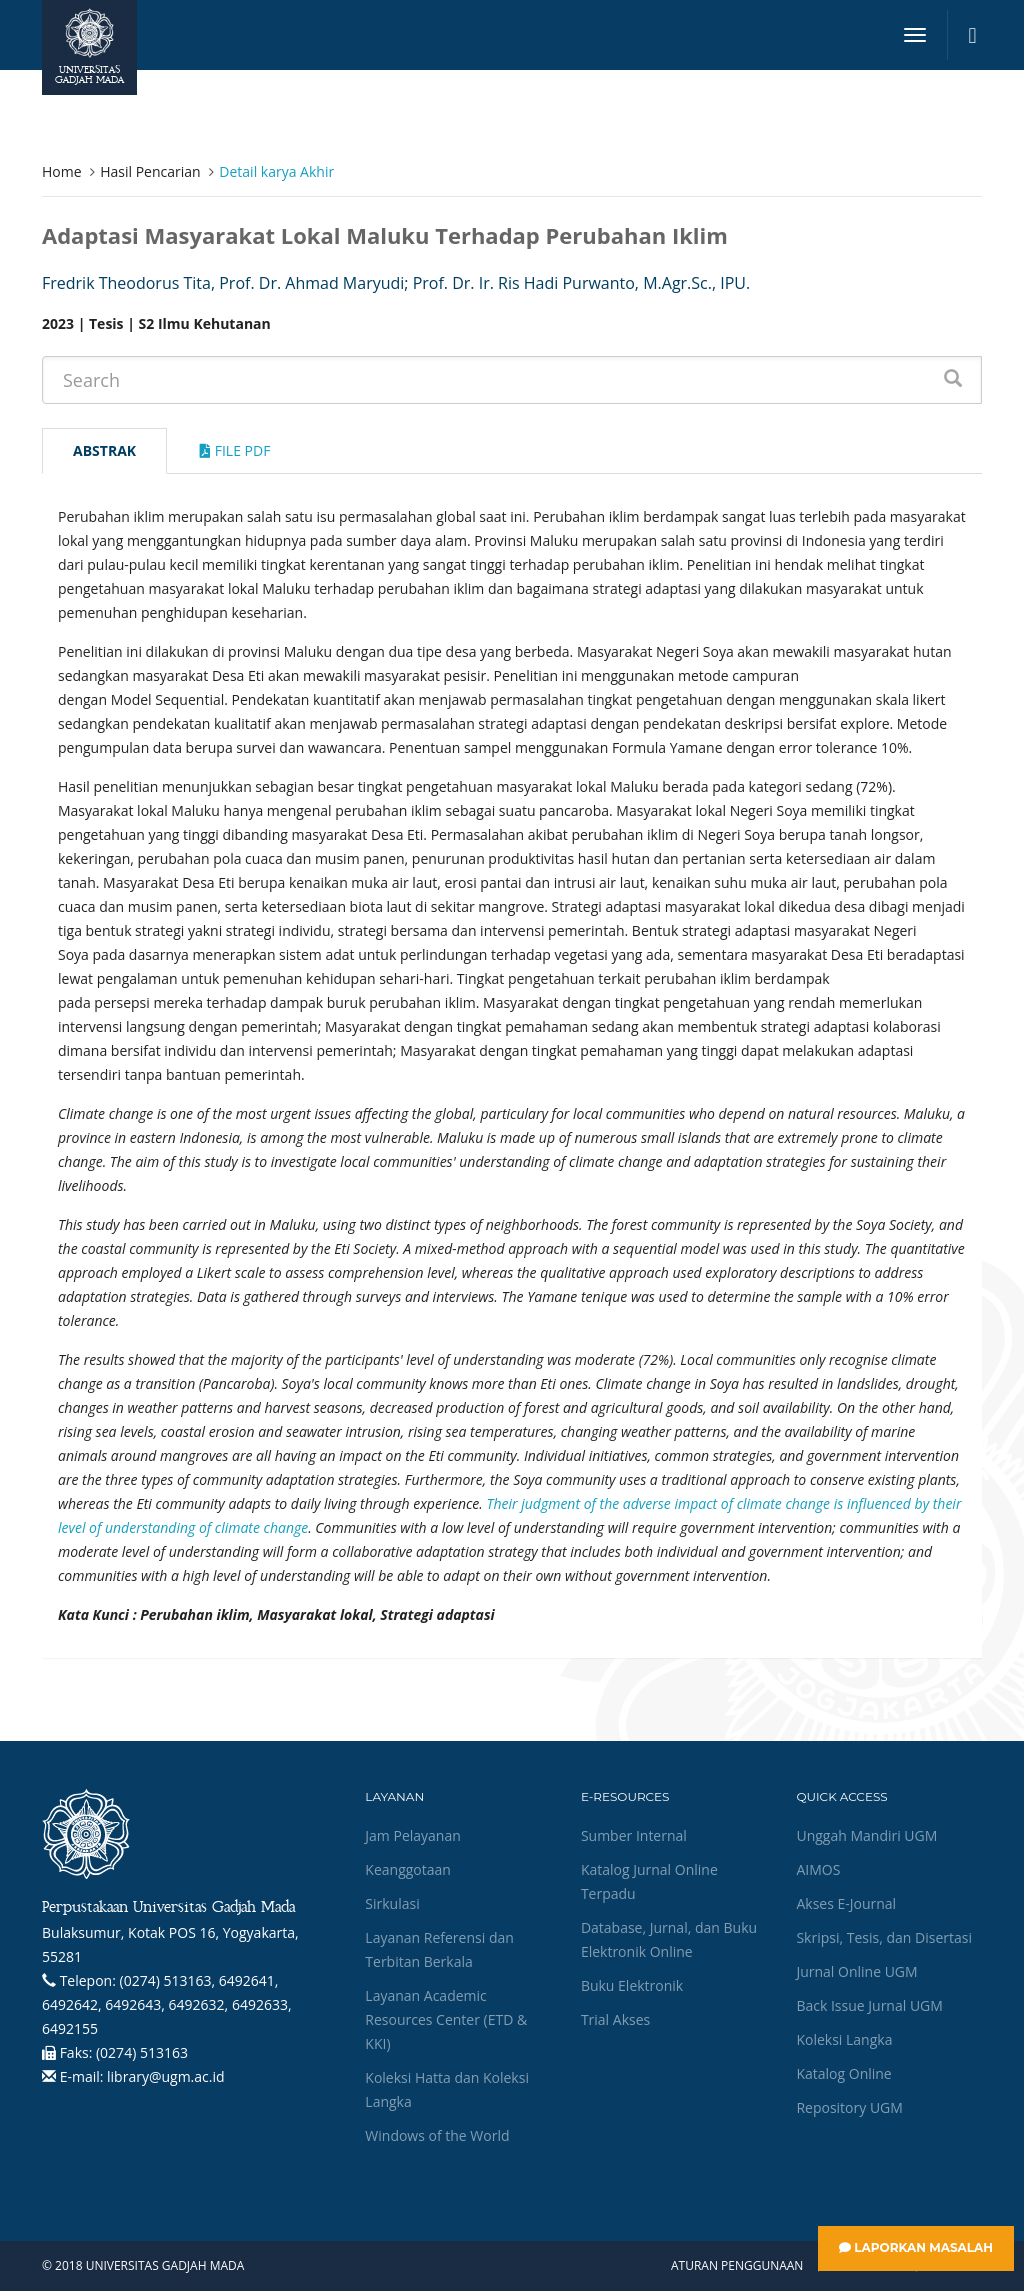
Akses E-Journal (846, 1903)
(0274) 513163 (142, 2052)
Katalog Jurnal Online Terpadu (649, 1881)
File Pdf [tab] (235, 450)
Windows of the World (437, 2135)
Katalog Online (843, 2073)
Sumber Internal (634, 1835)
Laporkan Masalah (916, 2247)
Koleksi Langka (844, 2039)
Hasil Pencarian (150, 171)
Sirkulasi (392, 1903)
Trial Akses (615, 2019)
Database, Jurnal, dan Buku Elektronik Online (669, 1939)
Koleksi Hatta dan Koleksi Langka (447, 2089)
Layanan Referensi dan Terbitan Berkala (439, 1949)
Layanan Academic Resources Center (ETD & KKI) (446, 2019)
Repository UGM (849, 2107)
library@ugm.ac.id (166, 2076)
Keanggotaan (408, 1869)
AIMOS (818, 1869)
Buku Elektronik (632, 1985)
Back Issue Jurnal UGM (869, 2005)
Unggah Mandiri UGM (866, 1835)
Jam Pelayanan (412, 1835)
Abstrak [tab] (104, 450)
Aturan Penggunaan (737, 2266)
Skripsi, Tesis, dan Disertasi (884, 1937)
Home (62, 171)
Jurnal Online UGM (856, 1971)
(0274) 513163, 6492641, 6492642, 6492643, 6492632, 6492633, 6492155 (167, 2004)
